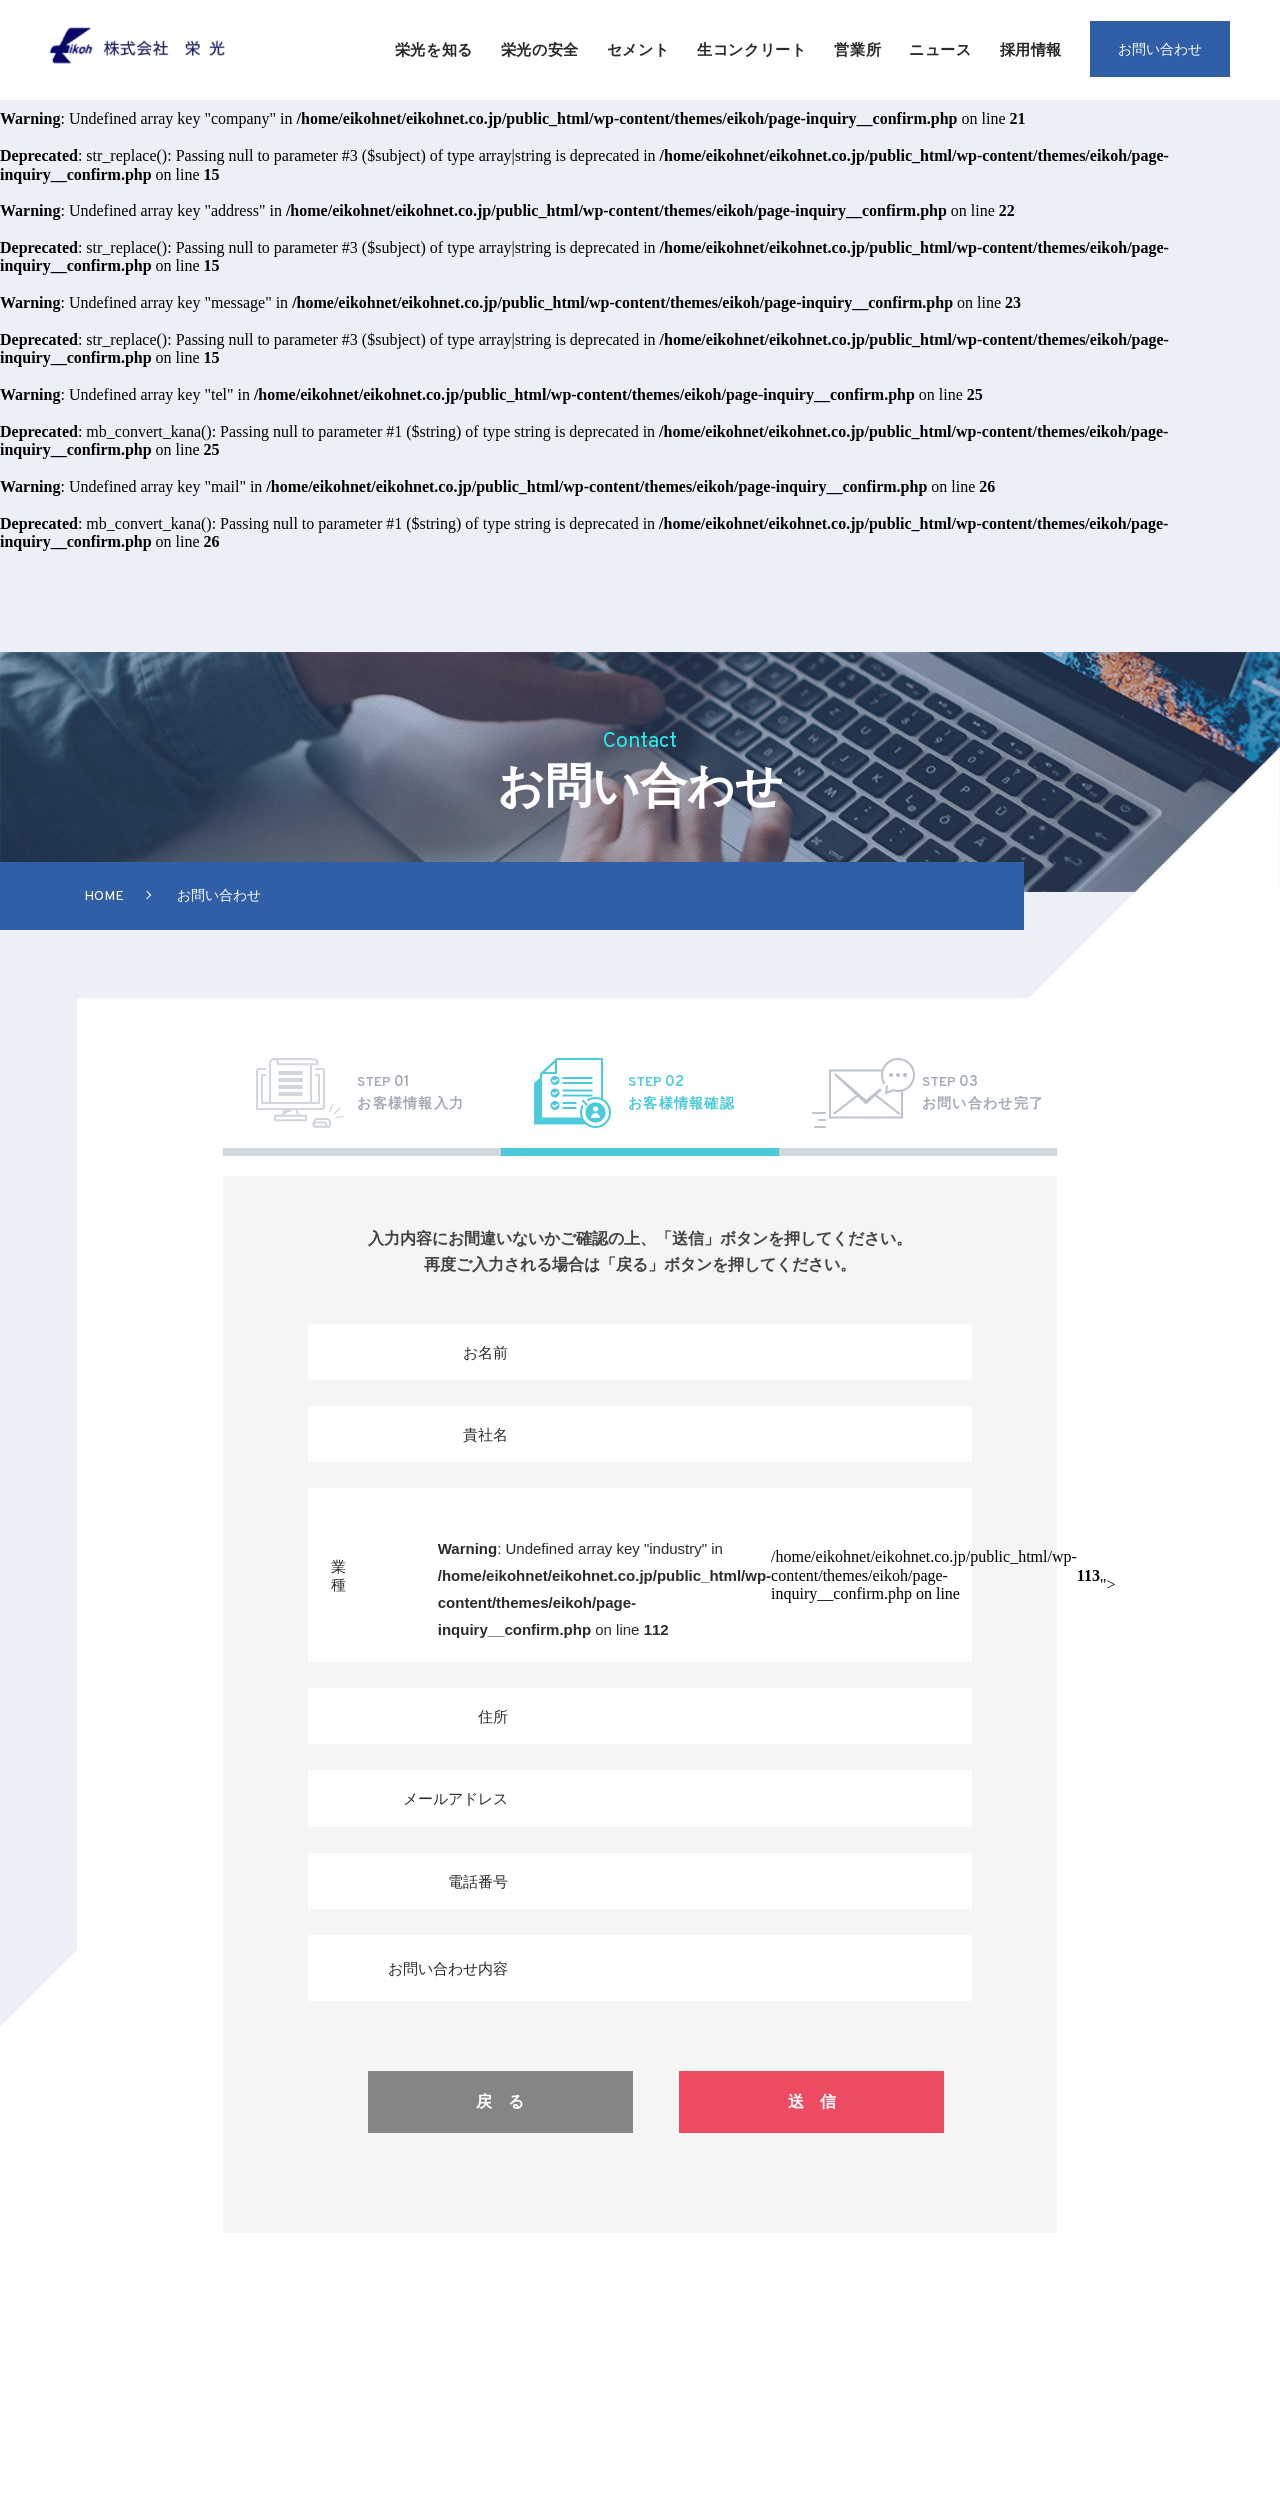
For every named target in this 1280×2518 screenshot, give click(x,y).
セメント (638, 49)
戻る (508, 2101)
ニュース (940, 49)
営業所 (857, 49)
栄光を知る (434, 49)
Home (104, 896)
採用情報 (1031, 49)
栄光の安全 (540, 49)
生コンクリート (751, 49)
